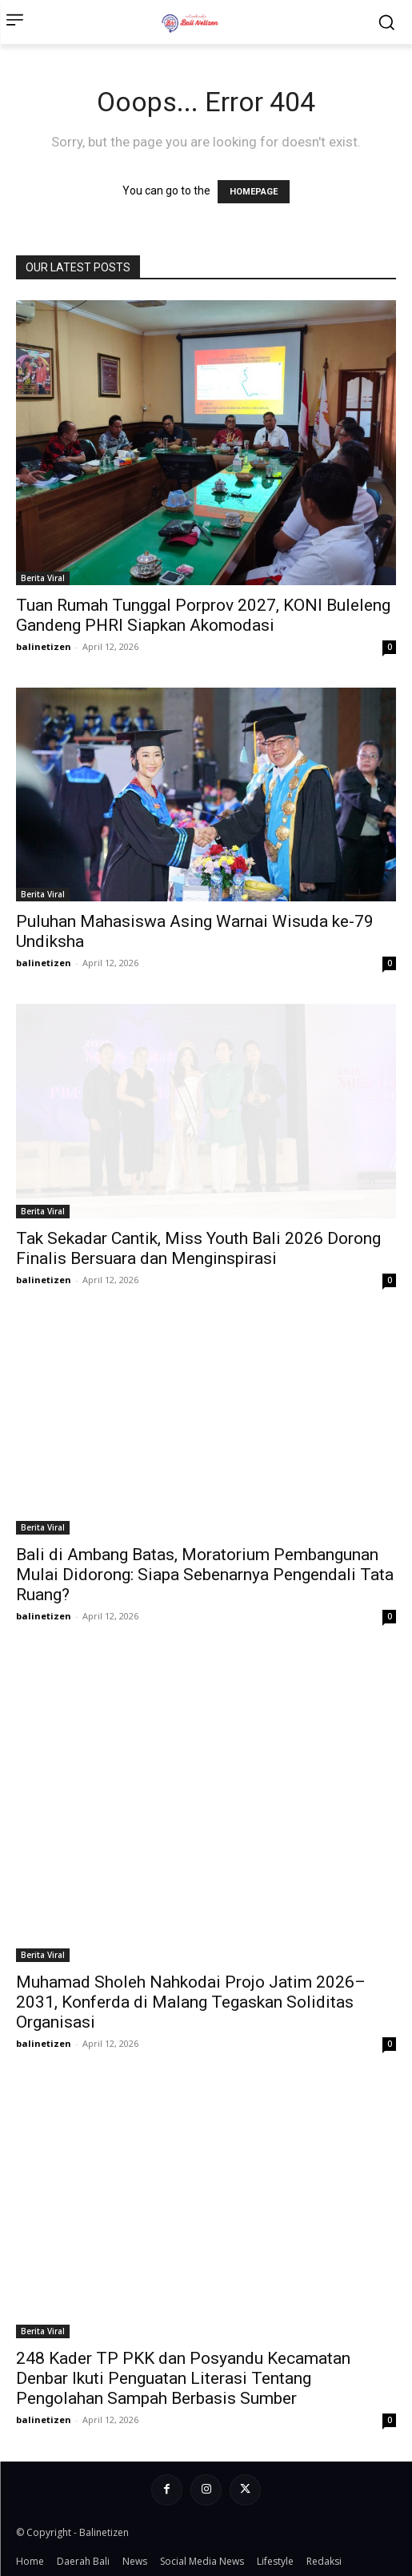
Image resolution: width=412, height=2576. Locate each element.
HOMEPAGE (254, 192)
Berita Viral (43, 578)
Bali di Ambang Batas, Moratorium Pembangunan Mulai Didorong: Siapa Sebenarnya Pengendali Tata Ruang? (205, 1574)
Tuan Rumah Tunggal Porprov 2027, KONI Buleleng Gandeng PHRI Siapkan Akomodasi (203, 615)
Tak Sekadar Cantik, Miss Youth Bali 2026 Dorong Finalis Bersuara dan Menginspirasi (198, 1248)
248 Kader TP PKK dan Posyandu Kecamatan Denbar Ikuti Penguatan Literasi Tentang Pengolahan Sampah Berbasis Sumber (183, 2378)
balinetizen (43, 646)
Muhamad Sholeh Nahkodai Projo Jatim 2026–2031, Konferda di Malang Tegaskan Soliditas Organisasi (191, 2002)
